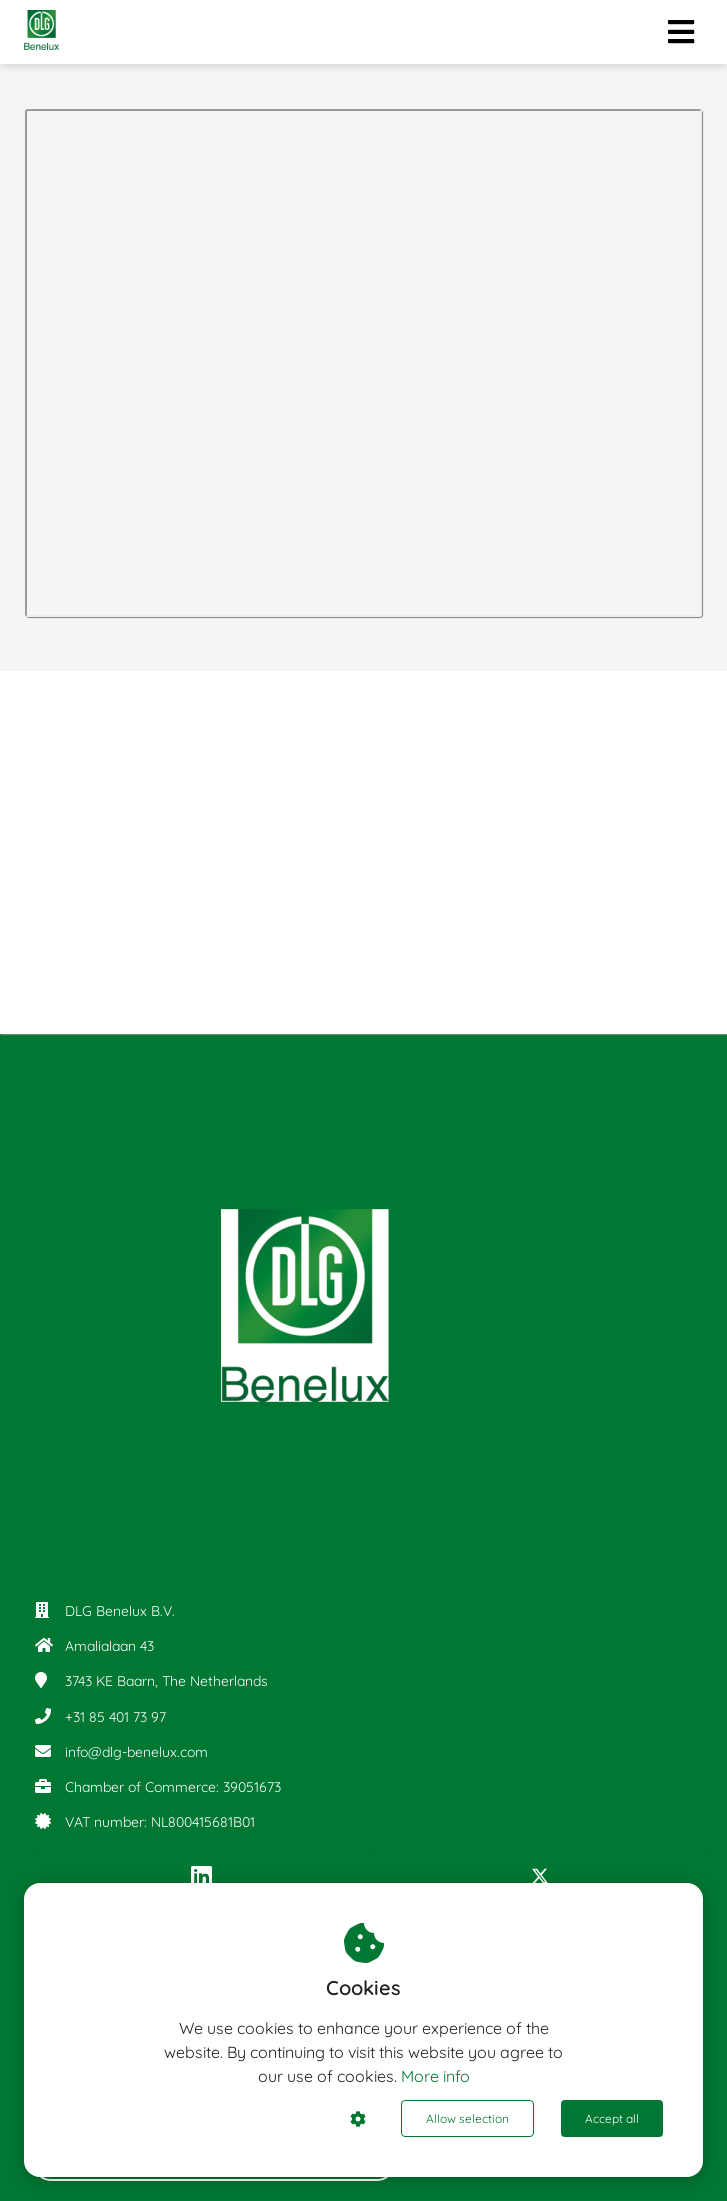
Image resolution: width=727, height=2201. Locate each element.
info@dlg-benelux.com (136, 1752)
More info (435, 2076)
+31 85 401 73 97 (115, 1717)
